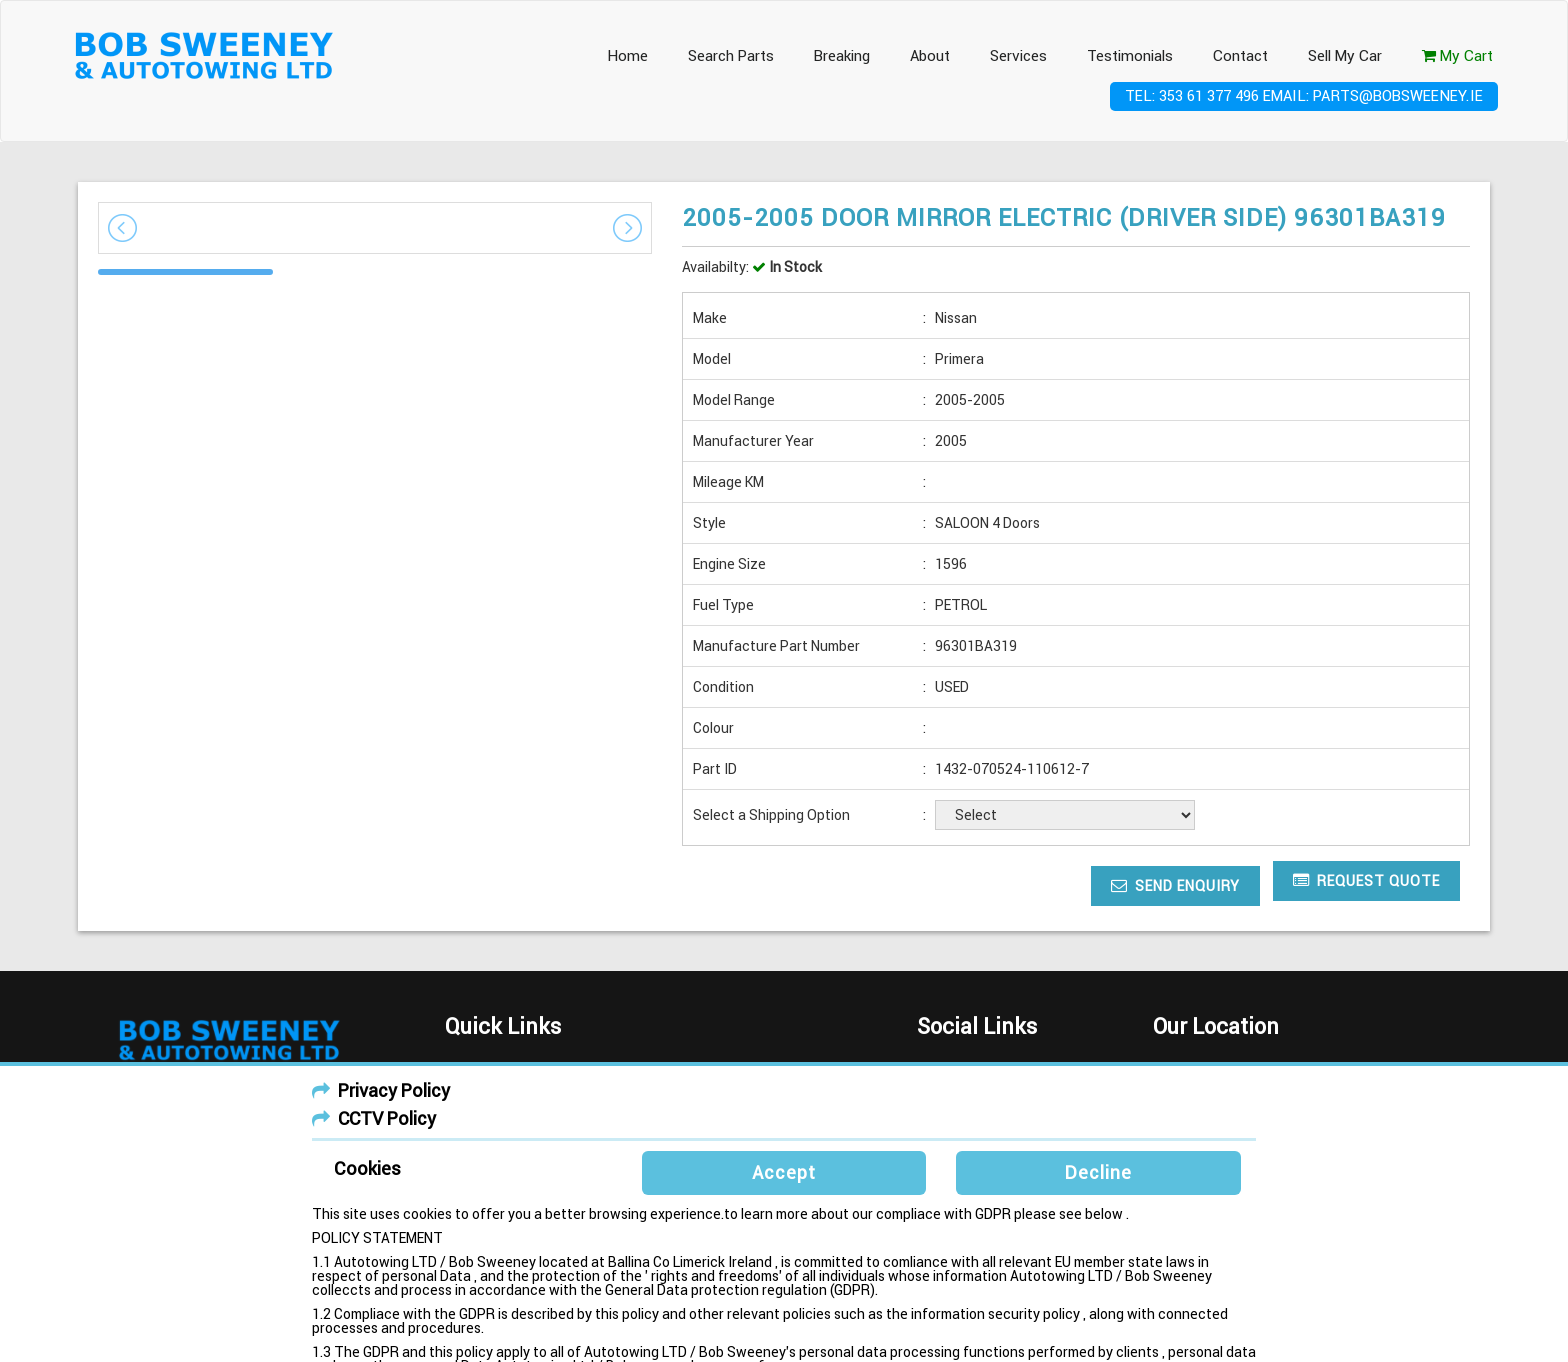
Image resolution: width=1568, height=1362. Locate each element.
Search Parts (731, 56)
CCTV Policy (387, 1118)
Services (1018, 56)
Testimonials (1130, 56)
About (930, 56)
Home (627, 56)
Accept (784, 1172)
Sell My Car (1345, 56)
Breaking (842, 56)
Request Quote (1366, 880)
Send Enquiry (1175, 885)
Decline (1098, 1172)
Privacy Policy (394, 1090)
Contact (1240, 56)
